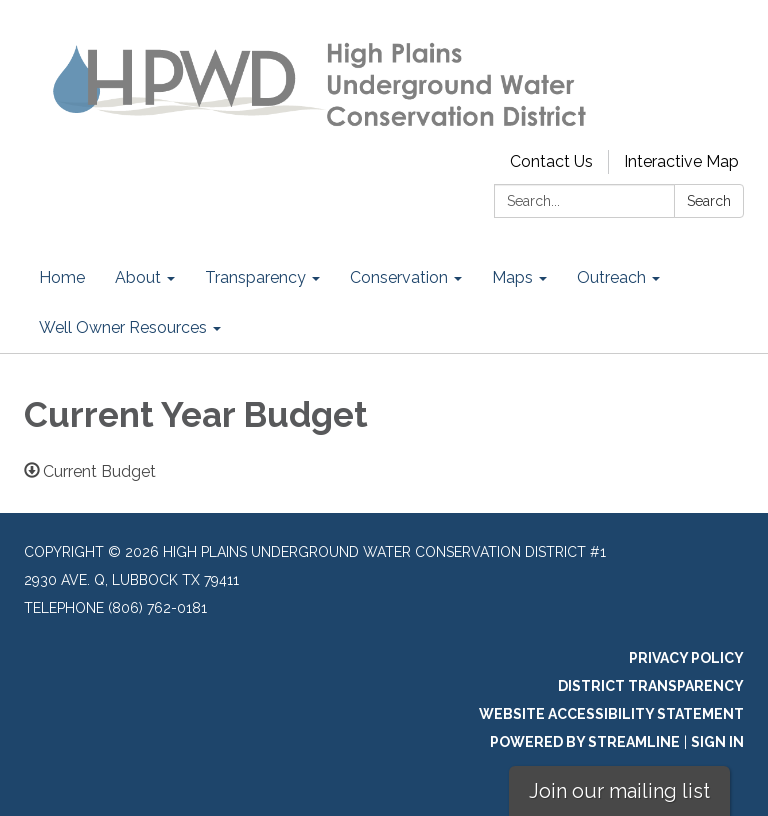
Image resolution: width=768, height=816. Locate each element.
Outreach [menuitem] (611, 277)
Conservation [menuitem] (399, 277)
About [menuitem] (138, 277)
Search (709, 201)
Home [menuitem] (62, 277)
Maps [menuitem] (512, 277)
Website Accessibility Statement (611, 714)
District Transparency (651, 686)
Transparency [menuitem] (255, 277)
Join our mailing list (619, 791)
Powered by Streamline (585, 742)
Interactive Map (681, 161)
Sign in (717, 742)
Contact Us (551, 161)
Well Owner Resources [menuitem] (123, 327)
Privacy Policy (686, 658)
